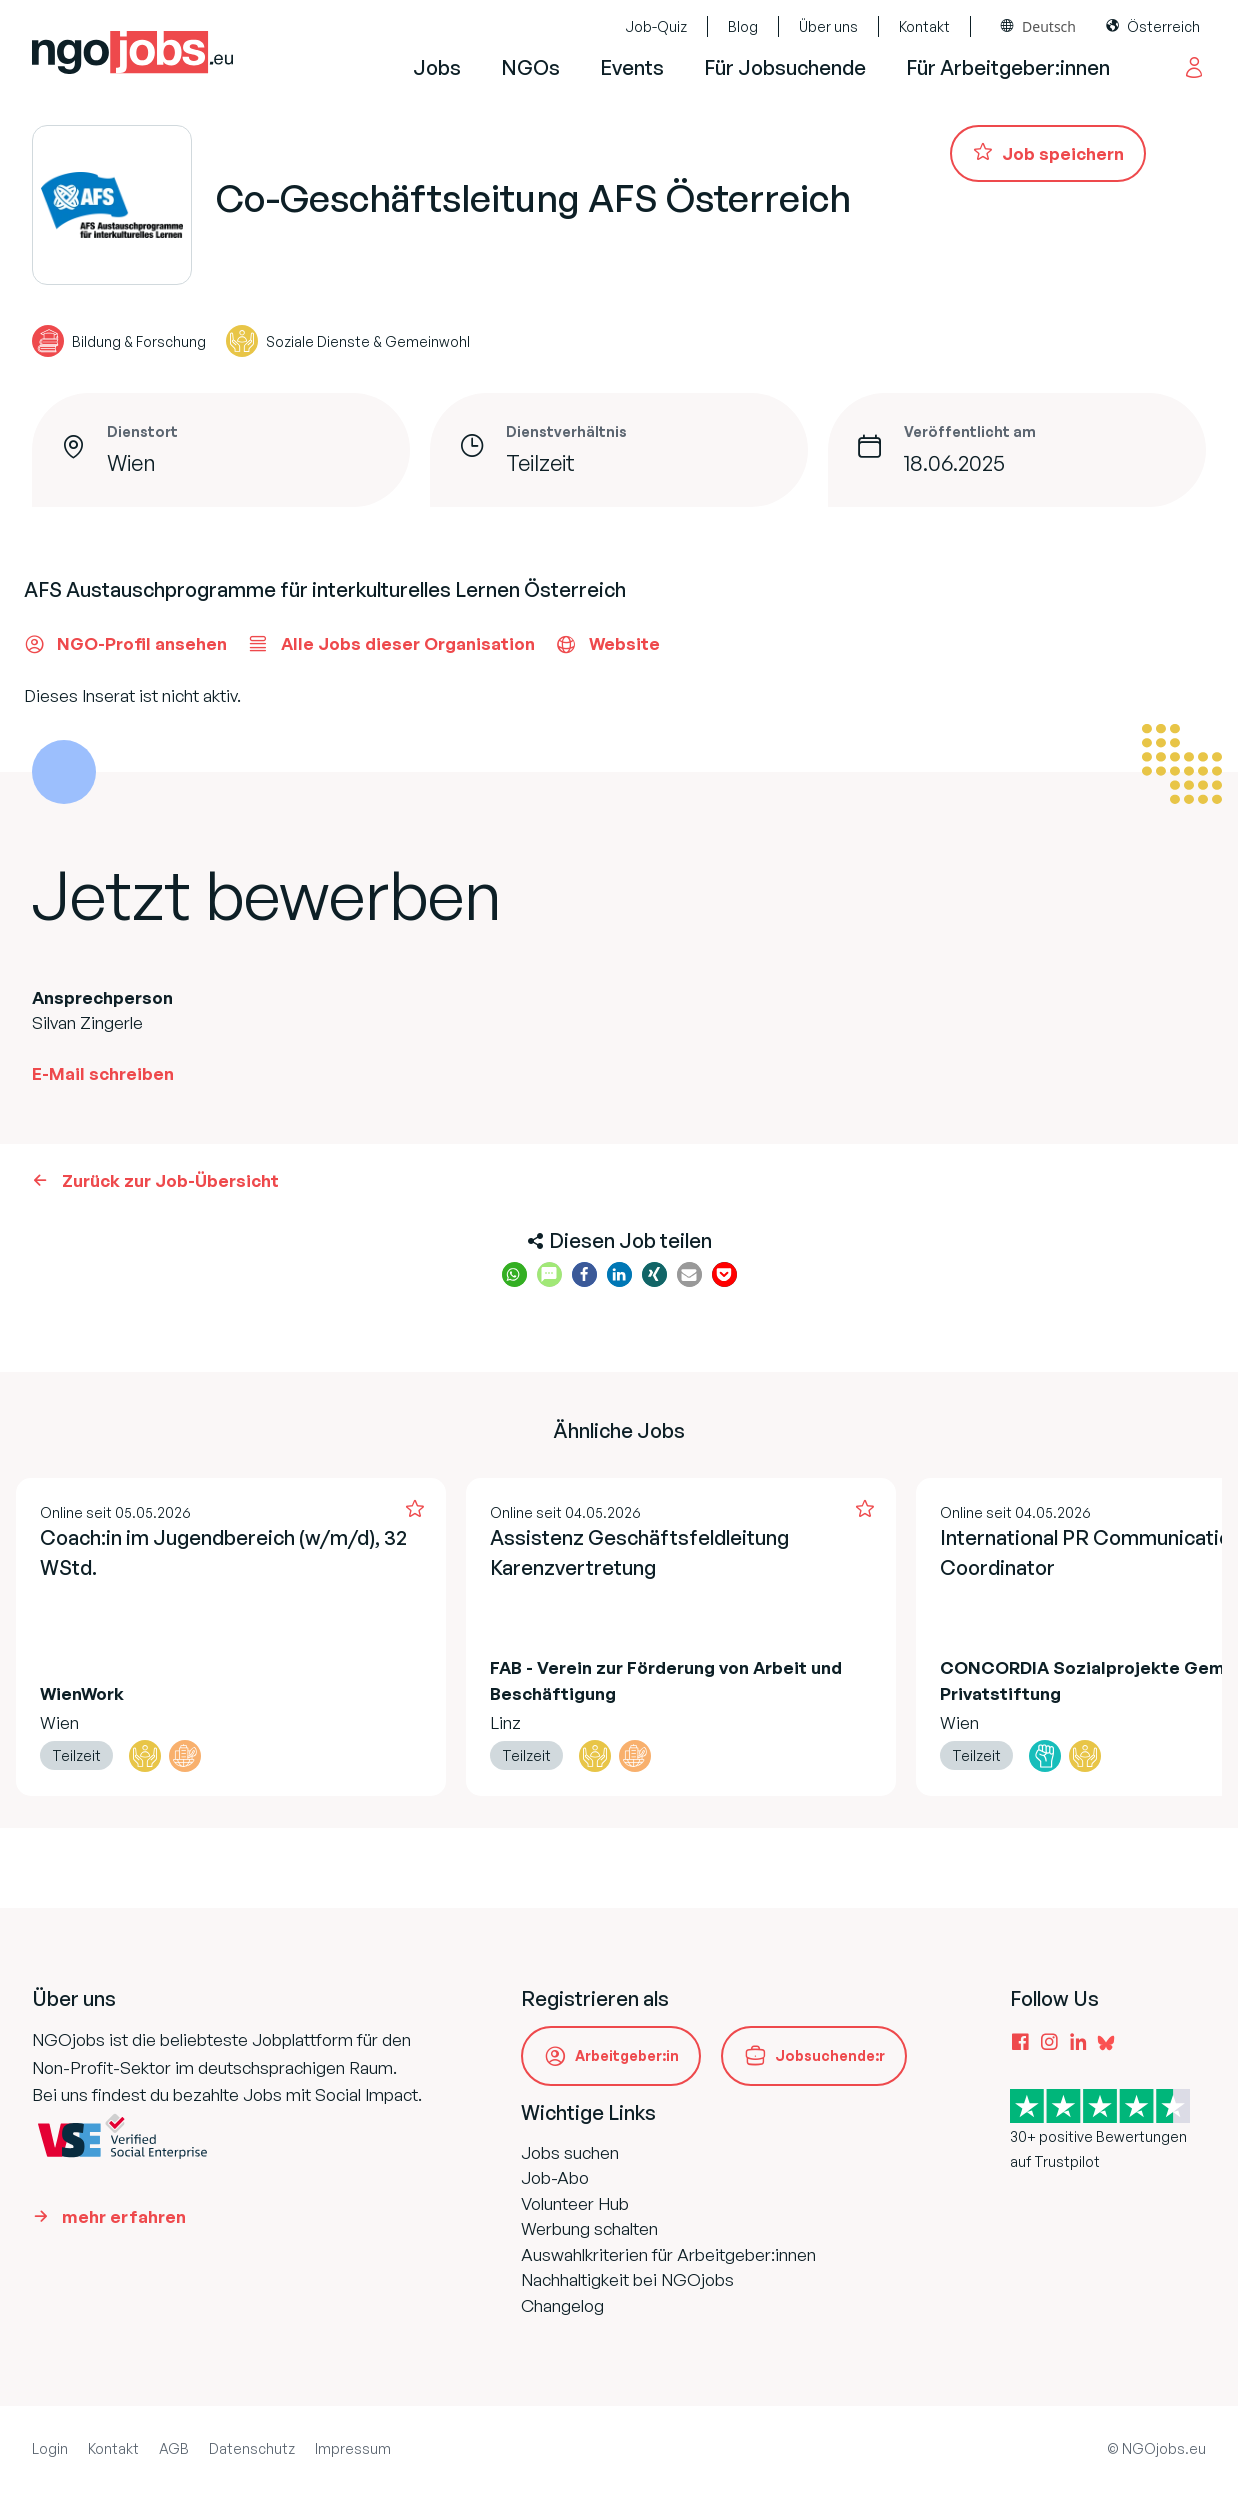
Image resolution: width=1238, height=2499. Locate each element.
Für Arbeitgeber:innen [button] (1008, 67)
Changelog (562, 2305)
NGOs (530, 67)
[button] (514, 1274)
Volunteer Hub (575, 2203)
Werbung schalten (589, 2228)
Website (607, 644)
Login (50, 2448)
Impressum (353, 2448)
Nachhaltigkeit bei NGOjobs (627, 2279)
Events (632, 67)
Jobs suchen (570, 2152)
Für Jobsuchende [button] (785, 67)
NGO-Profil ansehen (125, 644)
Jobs (437, 67)
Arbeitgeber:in (627, 2055)
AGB (174, 2448)
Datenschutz (252, 2448)
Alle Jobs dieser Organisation (391, 644)
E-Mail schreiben (103, 1073)
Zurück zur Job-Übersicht (170, 1180)
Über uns (828, 26)
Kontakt (924, 26)
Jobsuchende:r (830, 2055)
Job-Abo (555, 2177)
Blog (743, 26)
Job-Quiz (656, 26)
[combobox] (1038, 26)
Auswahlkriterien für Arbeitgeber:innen (668, 2254)
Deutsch (1049, 26)
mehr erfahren (124, 2216)
